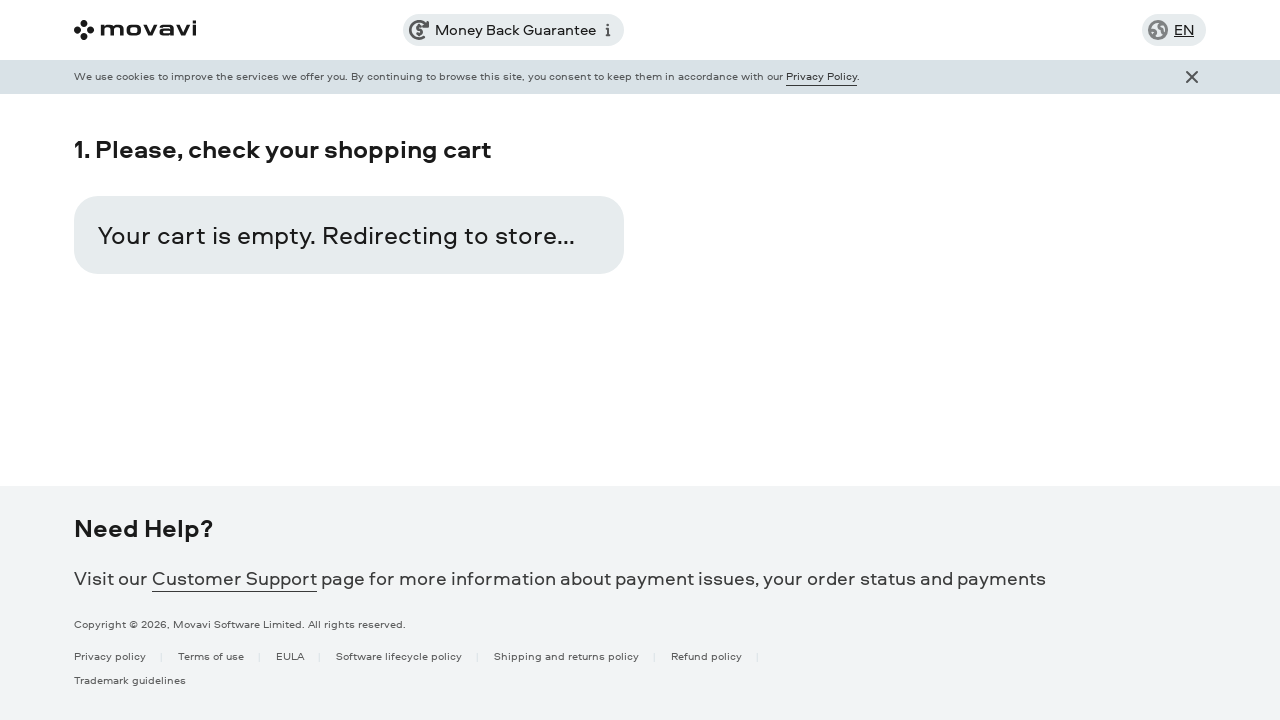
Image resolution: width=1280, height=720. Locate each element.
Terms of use (211, 655)
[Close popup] (1192, 77)
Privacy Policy (821, 75)
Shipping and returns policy (566, 655)
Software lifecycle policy (399, 655)
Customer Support (234, 578)
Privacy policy (110, 655)
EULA (290, 655)
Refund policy (706, 655)
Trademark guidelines (130, 679)
